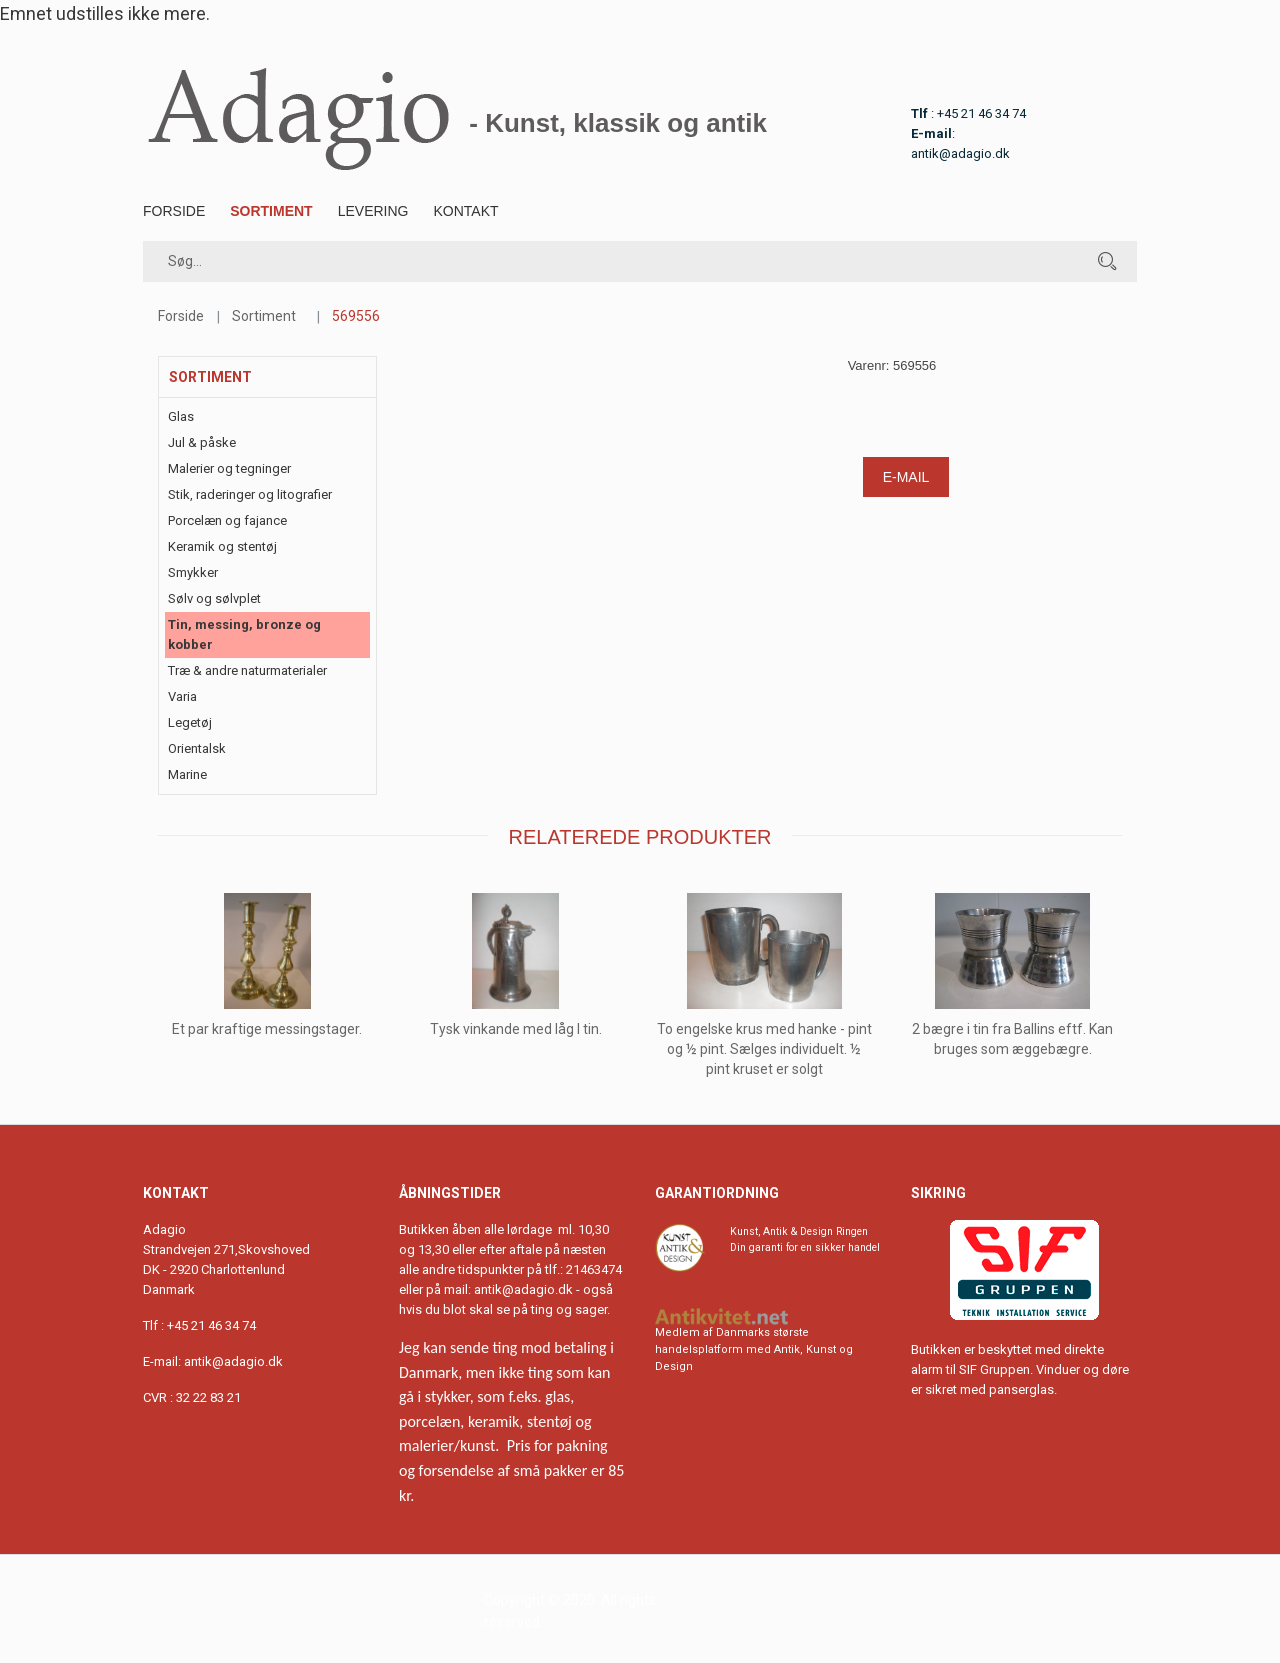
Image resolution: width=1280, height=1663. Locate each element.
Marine (187, 774)
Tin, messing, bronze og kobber (244, 634)
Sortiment (271, 211)
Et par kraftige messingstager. (267, 1029)
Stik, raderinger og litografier (250, 494)
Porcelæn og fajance (227, 520)
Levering (373, 211)
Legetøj (190, 722)
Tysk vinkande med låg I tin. (516, 1029)
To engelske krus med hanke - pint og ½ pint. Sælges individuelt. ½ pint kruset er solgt (764, 1049)
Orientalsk (197, 748)
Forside (174, 211)
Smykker (193, 572)
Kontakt (466, 211)
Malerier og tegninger (229, 468)
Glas (181, 416)
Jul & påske (202, 442)
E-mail (906, 477)
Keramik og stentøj (222, 546)
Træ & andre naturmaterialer (247, 670)
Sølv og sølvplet (214, 598)
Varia (182, 696)
